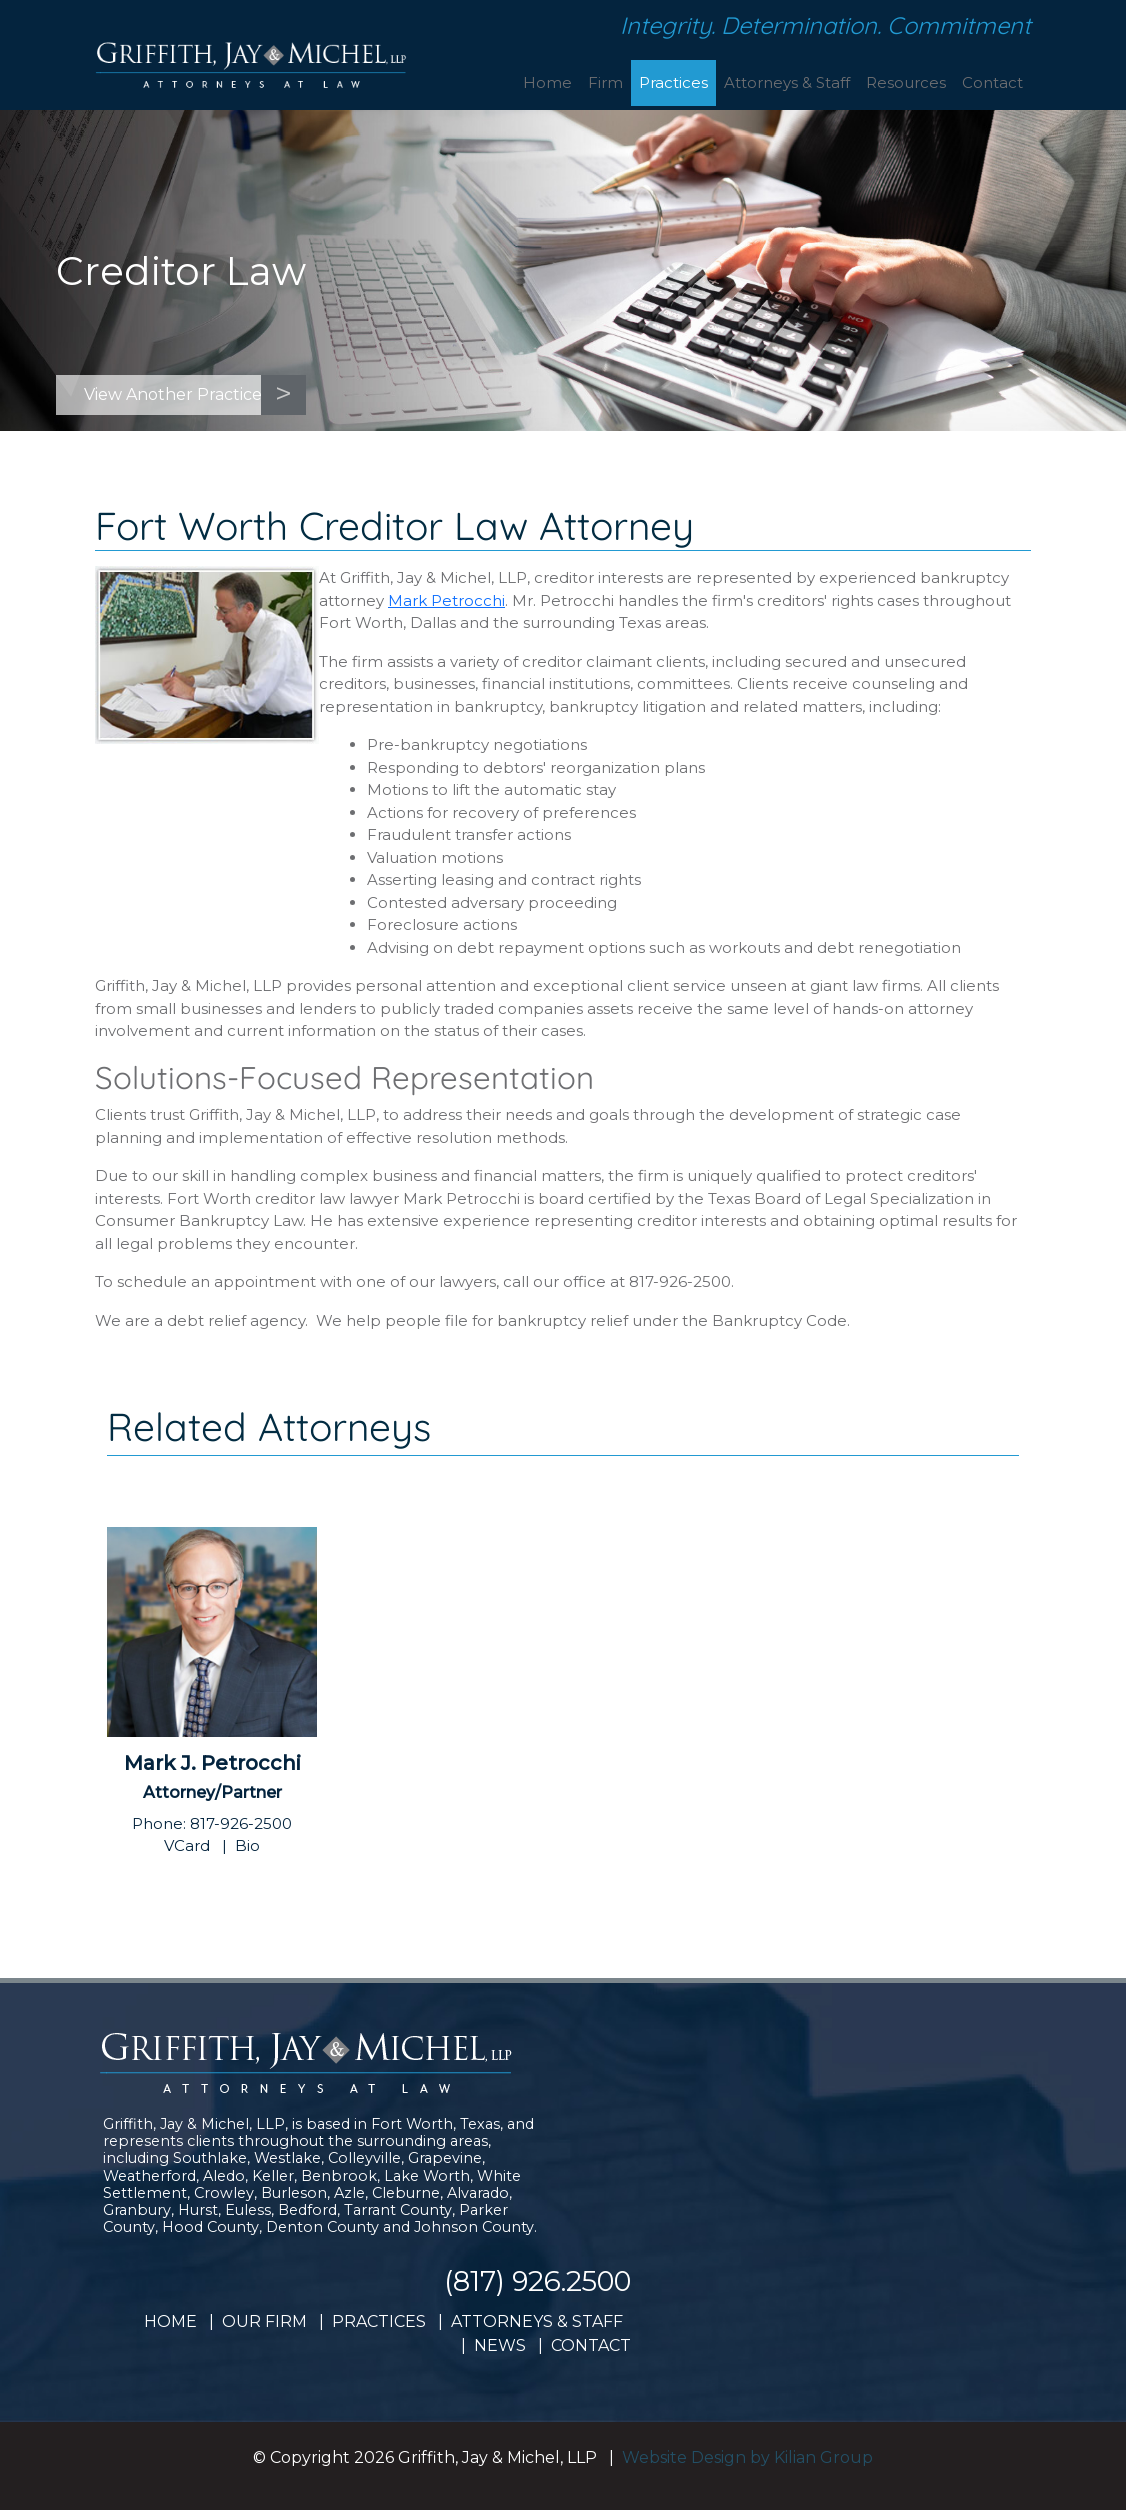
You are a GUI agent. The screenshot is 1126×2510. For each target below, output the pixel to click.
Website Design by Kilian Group (747, 2457)
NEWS (500, 2345)
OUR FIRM (264, 2321)
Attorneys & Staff (787, 82)
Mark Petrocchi (446, 600)
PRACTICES (379, 2321)
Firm (605, 82)
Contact (992, 82)
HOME (170, 2321)
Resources (906, 82)
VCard (187, 1845)
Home (547, 82)
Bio (247, 1845)
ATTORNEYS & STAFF (537, 2321)
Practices (673, 82)
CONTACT (591, 2345)
